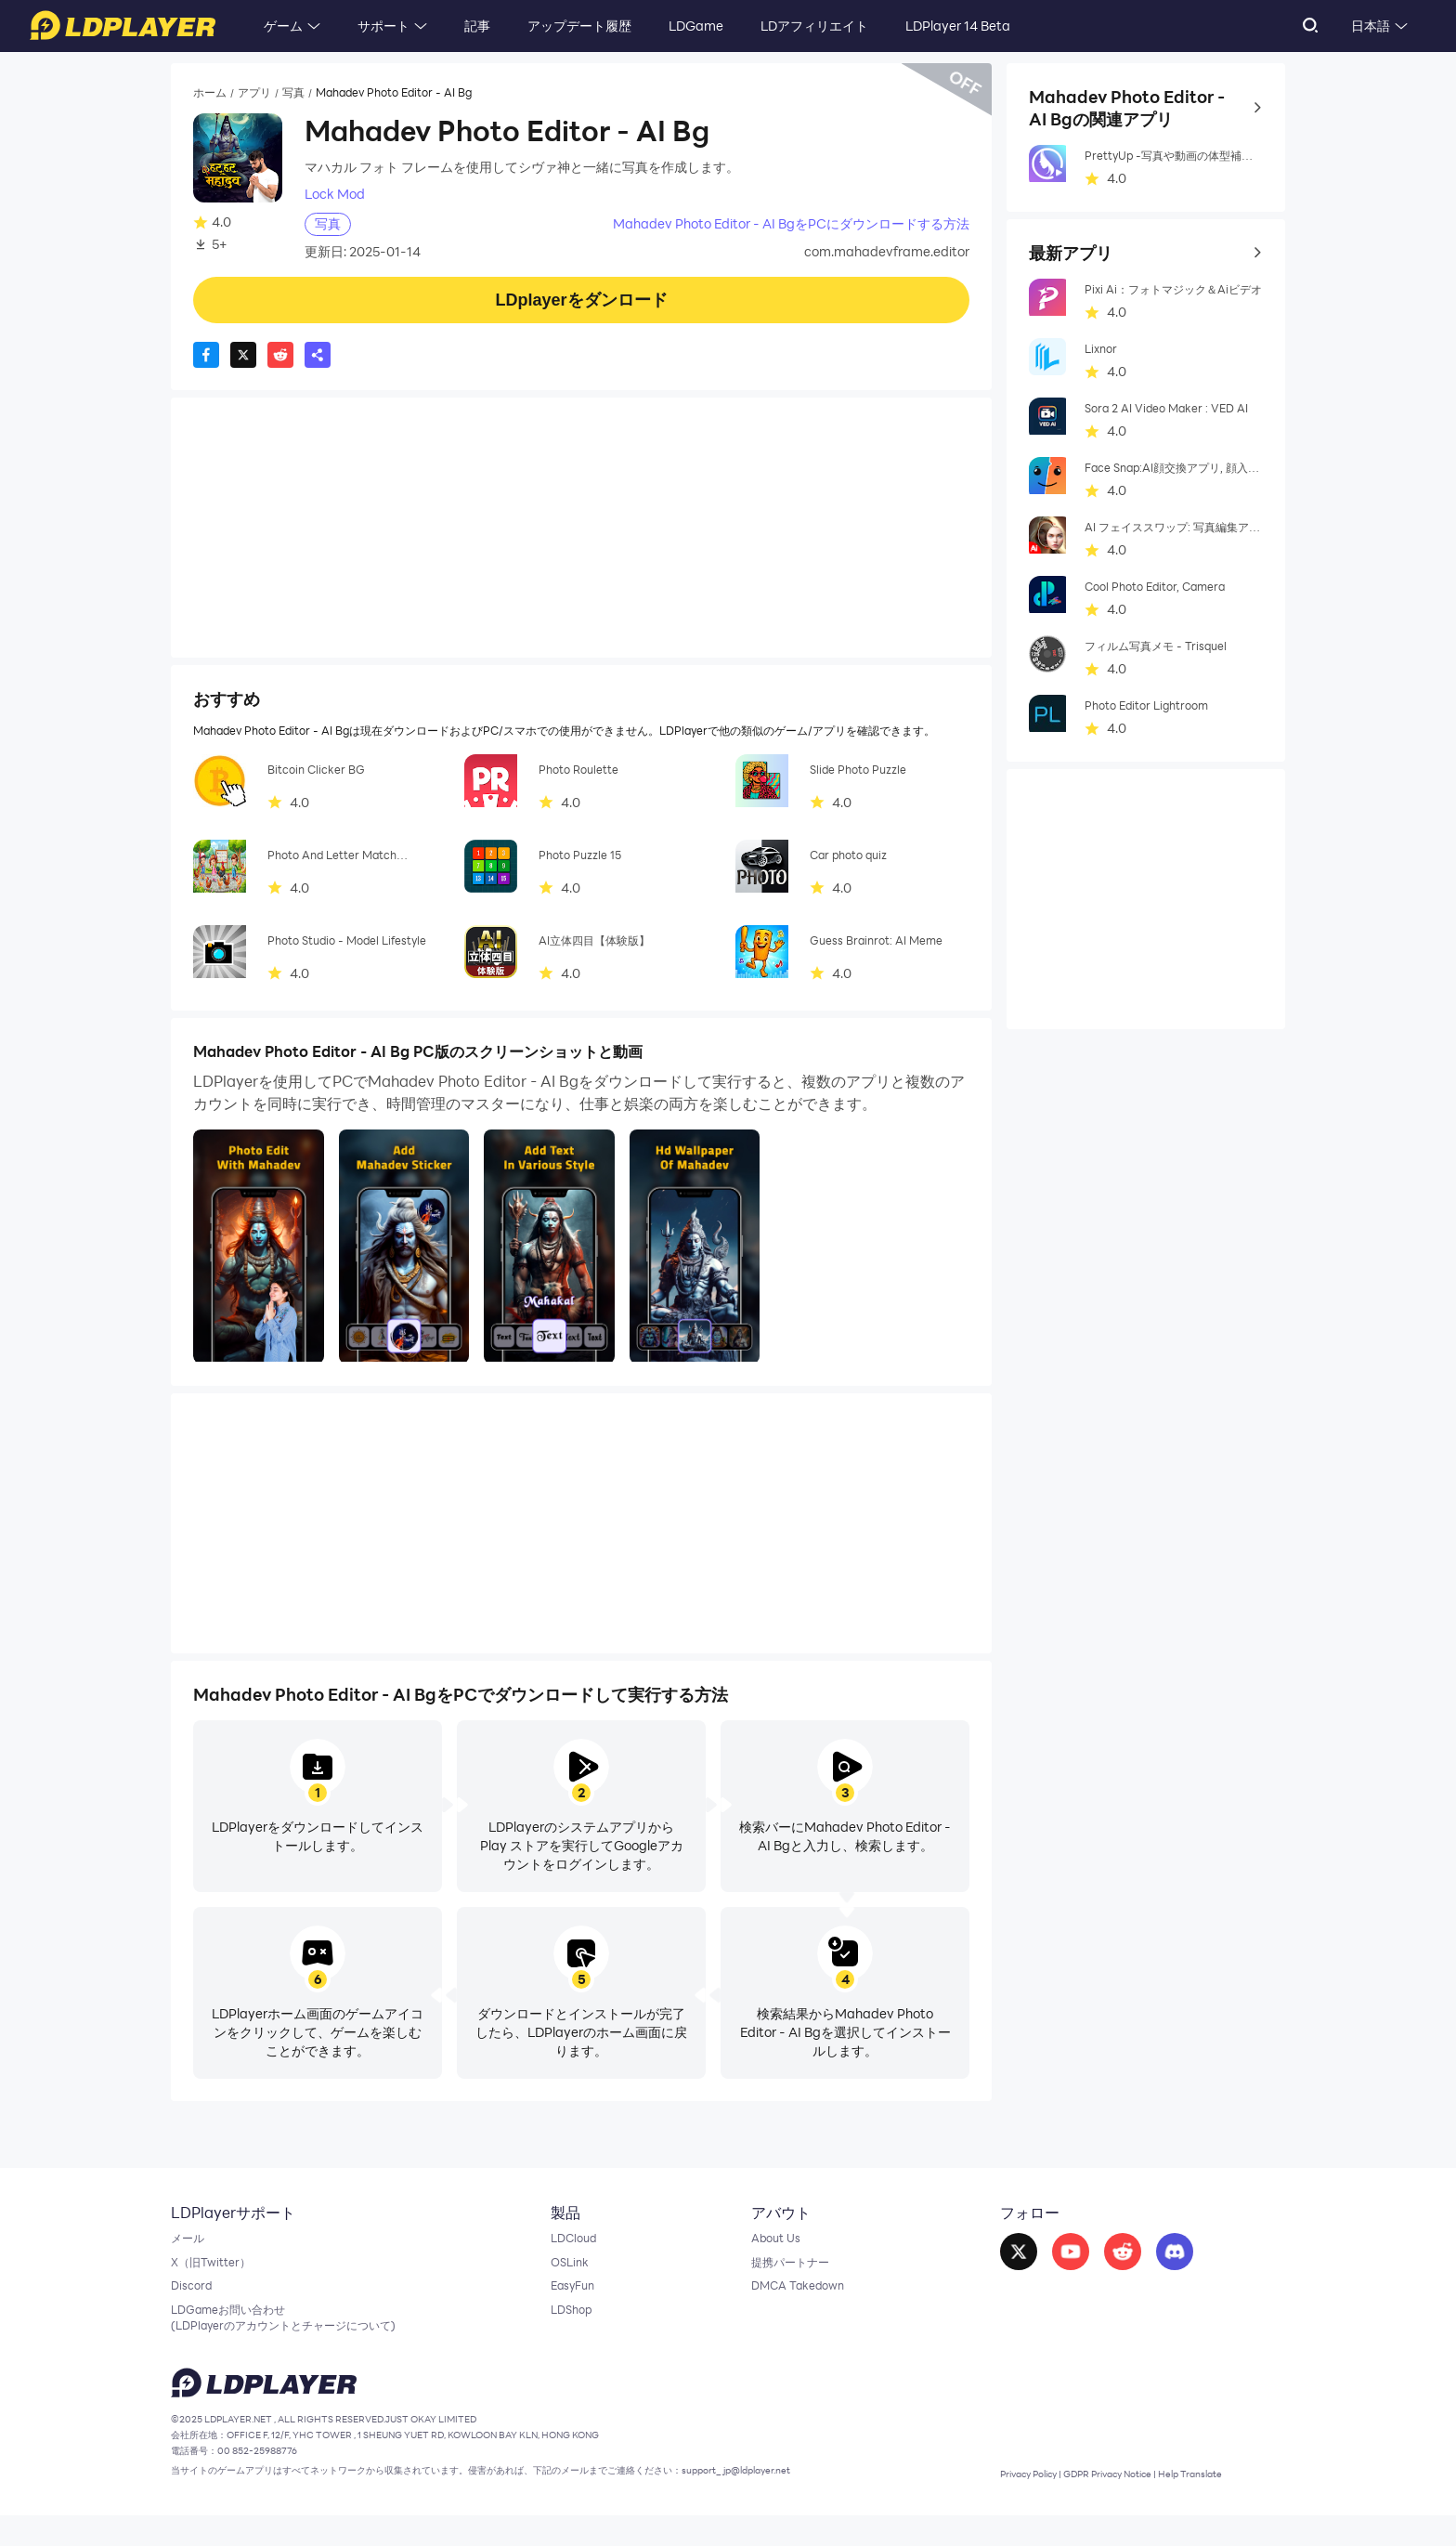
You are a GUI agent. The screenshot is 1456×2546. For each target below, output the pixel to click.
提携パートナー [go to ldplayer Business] (783, 2270)
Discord (194, 2297)
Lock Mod (335, 195)
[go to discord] (1165, 2255)
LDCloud (566, 2242)
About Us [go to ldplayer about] (766, 2242)
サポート (384, 25)
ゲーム (283, 25)
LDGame (696, 25)
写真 (306, 93)
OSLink (562, 2270)
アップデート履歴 (579, 25)
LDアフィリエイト (814, 25)
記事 (477, 25)
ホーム (212, 93)
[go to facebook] (1009, 2255)
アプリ (262, 93)
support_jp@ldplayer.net (849, 2499)
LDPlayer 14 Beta (957, 25)
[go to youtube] (1061, 2255)
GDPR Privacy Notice (1127, 2503)
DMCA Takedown (791, 2297)
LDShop (564, 2325)
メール (190, 2242)
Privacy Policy (1027, 2503)
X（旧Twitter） (216, 2270)
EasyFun (566, 2297)
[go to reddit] (1113, 2255)
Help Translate (1228, 2503)
